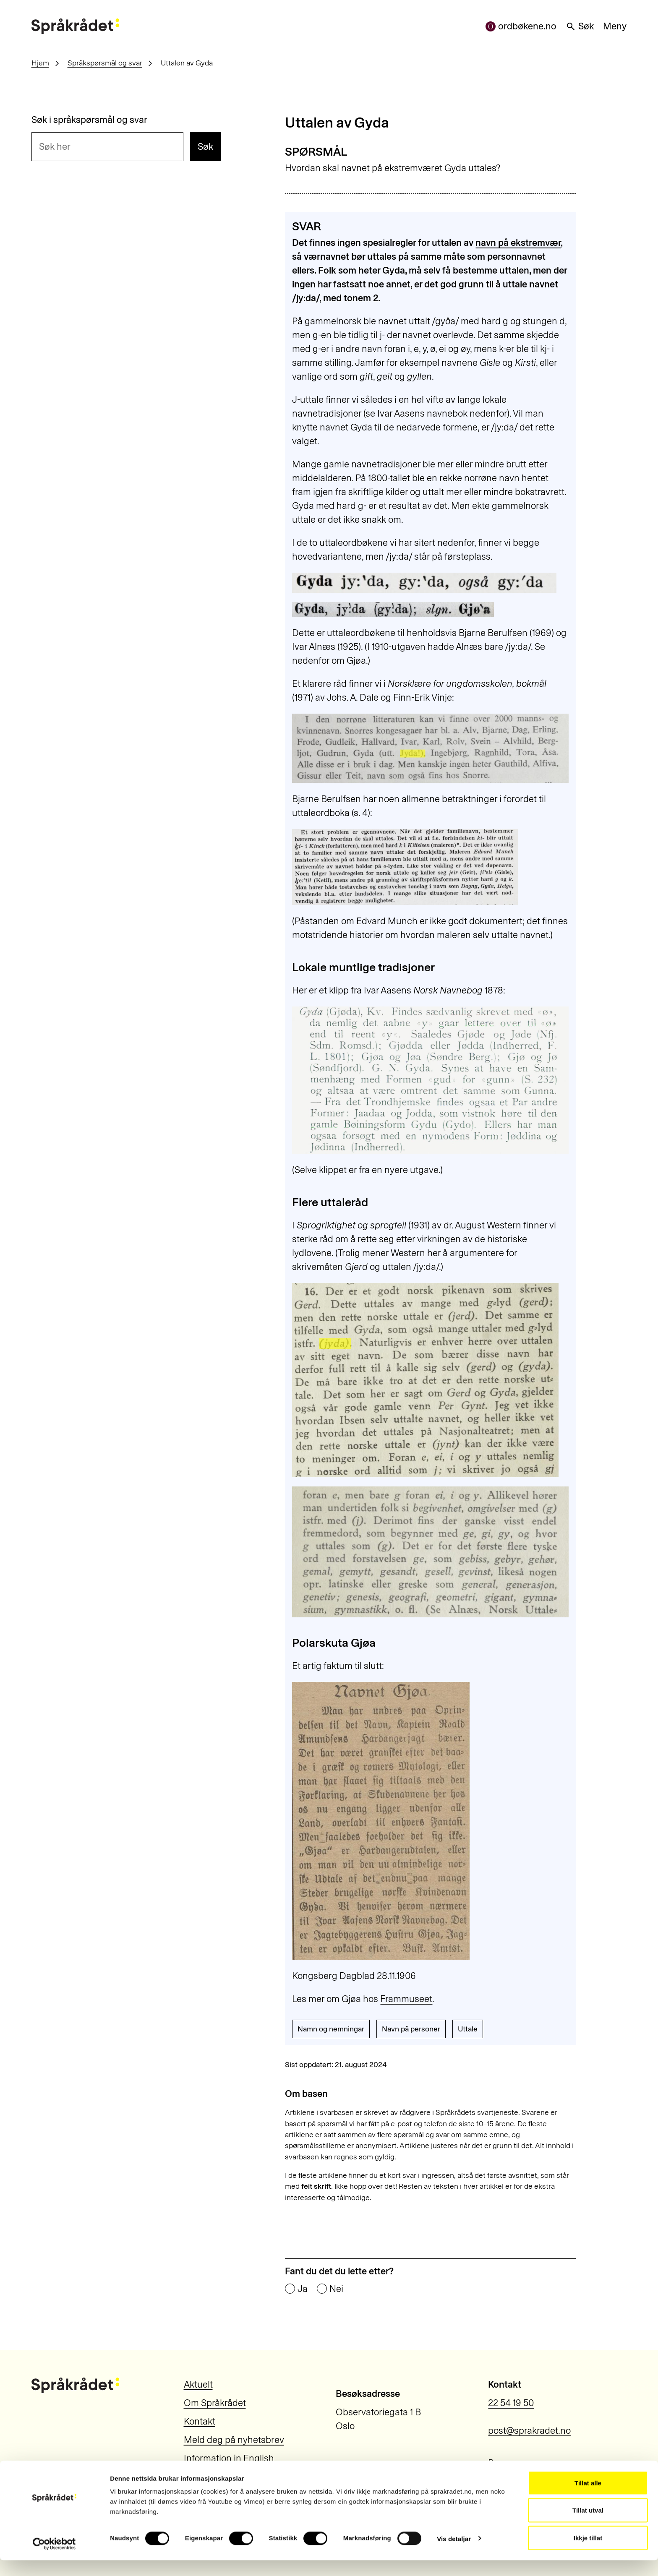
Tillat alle (587, 2498)
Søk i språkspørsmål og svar (89, 120)
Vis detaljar (454, 2554)
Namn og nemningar (331, 2028)
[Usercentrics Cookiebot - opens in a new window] (54, 2559)
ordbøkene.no (521, 26)
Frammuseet (406, 1999)
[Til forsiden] (75, 26)
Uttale (468, 2028)
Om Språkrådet (215, 2403)
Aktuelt (198, 2384)
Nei (336, 2289)
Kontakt (199, 2421)
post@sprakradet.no (529, 2430)
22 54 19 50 (511, 2403)
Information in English (229, 2458)
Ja (303, 2289)
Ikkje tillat (588, 2553)
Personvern (511, 2463)
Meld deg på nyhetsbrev (234, 2440)
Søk (580, 26)
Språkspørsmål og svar (105, 62)
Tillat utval (587, 2526)
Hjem (40, 62)
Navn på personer (411, 2028)
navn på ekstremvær (518, 242)
